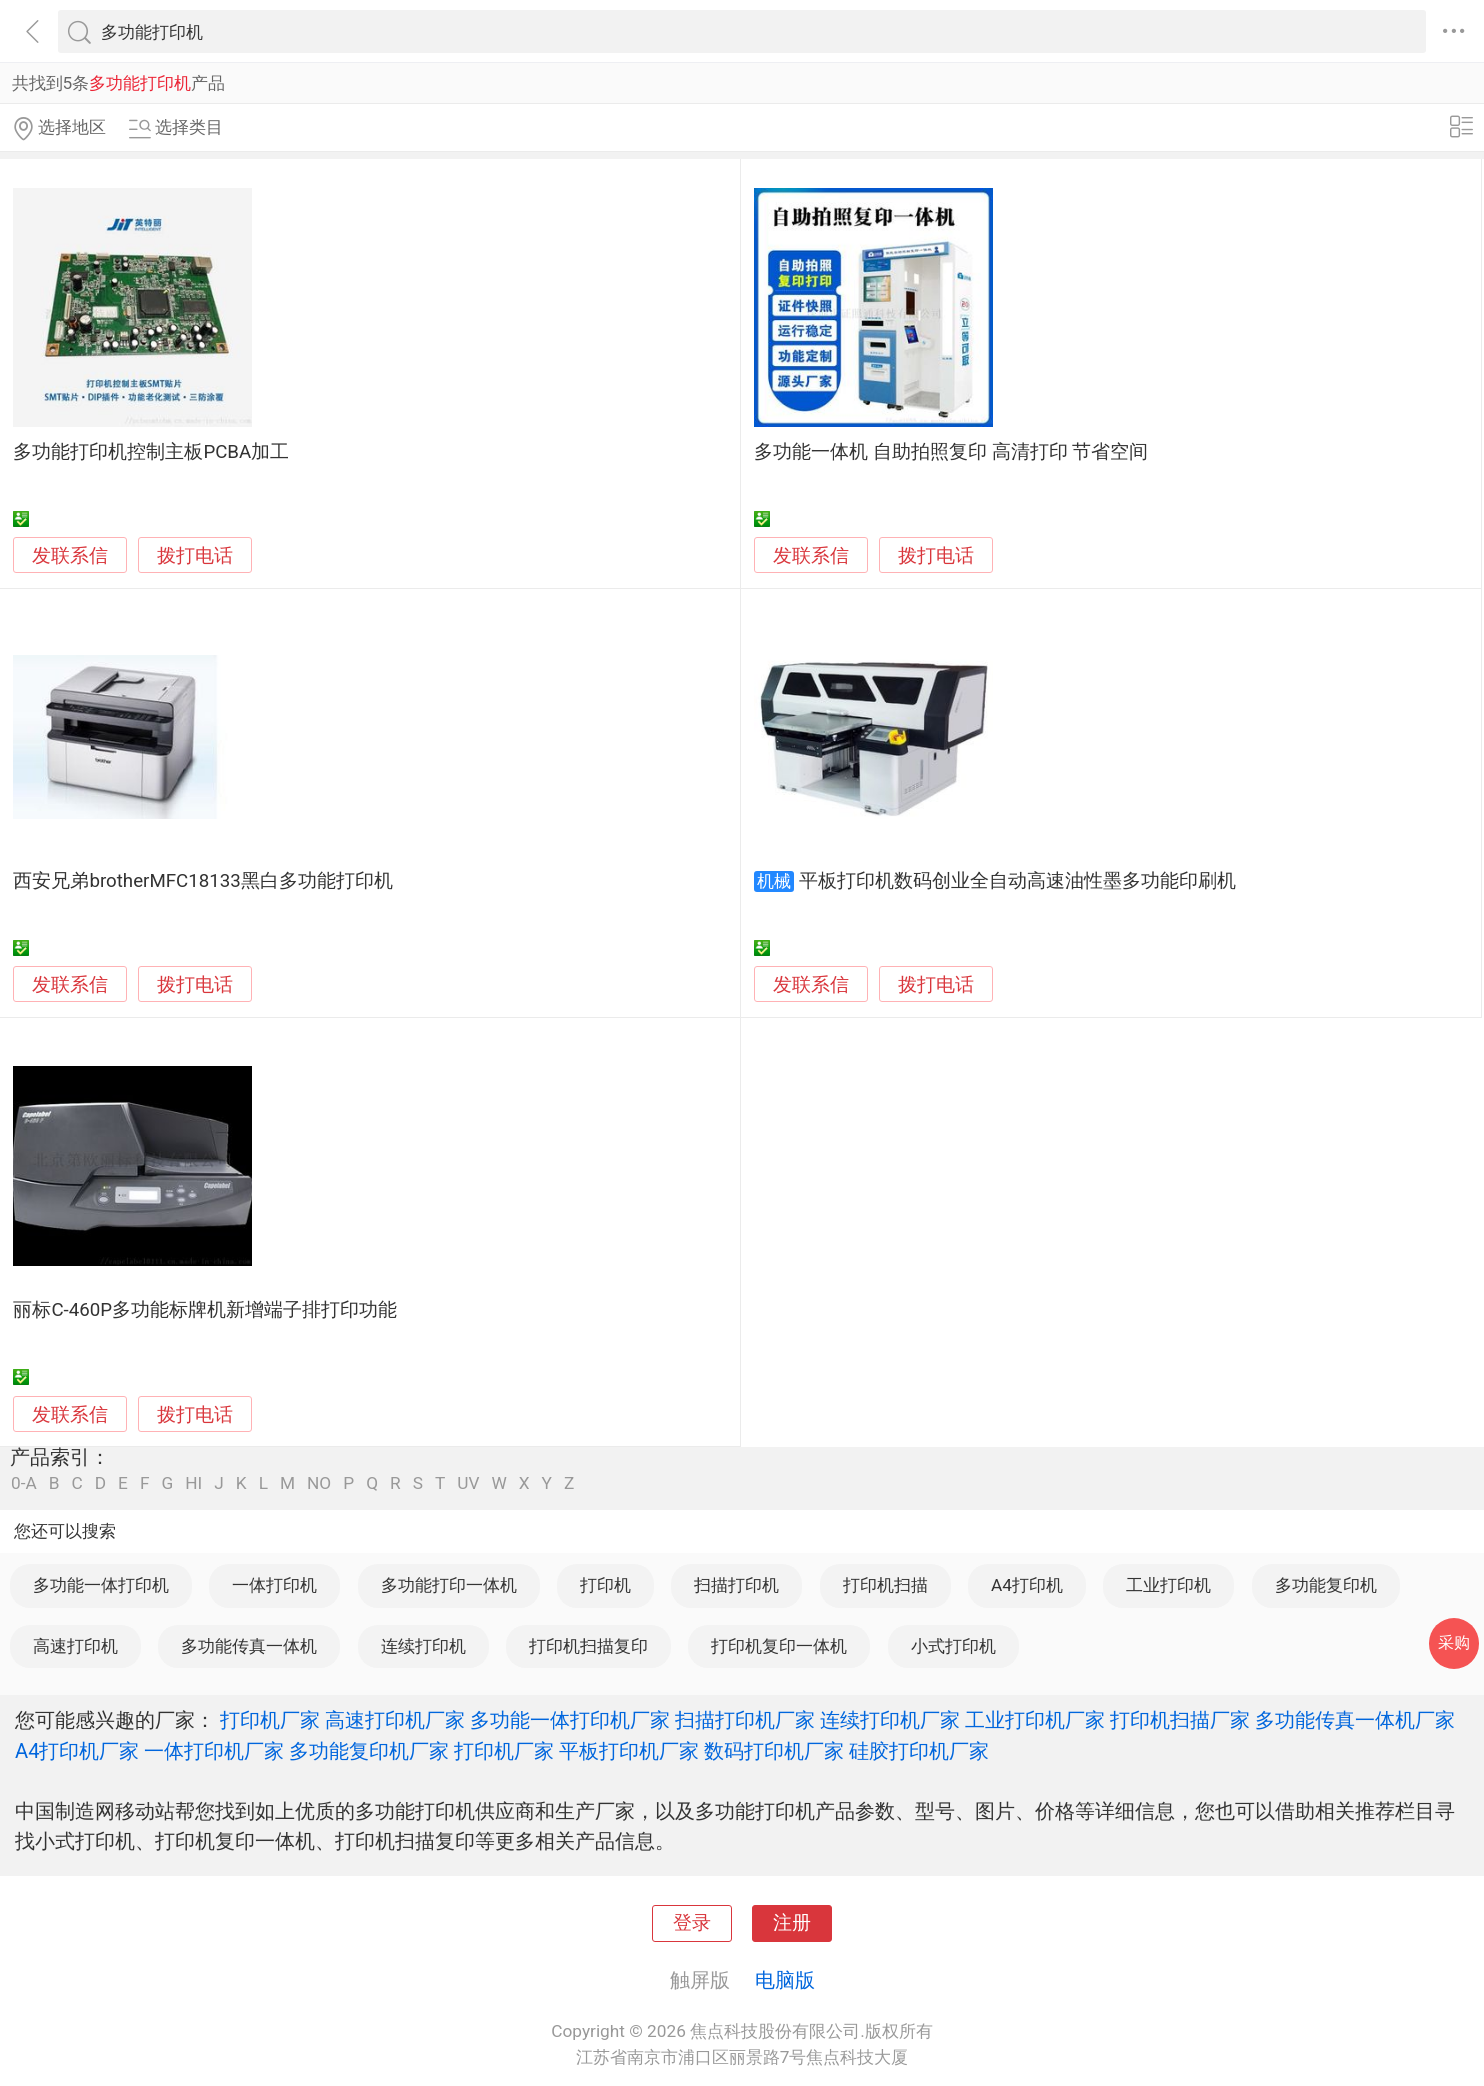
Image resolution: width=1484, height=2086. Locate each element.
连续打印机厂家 (890, 1720)
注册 (792, 1923)
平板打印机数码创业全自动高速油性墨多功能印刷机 (1017, 881)
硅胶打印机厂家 (919, 1751)
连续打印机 (423, 1646)
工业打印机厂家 (1035, 1720)
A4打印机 (1027, 1585)
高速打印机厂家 (395, 1720)
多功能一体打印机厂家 (570, 1720)
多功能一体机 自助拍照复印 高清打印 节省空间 (951, 452)
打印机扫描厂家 (1180, 1720)
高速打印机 (75, 1646)
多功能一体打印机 (101, 1585)
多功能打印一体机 (449, 1585)
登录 (692, 1923)
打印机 (605, 1585)
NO (319, 1483)
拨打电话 (195, 555)
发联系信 (70, 556)
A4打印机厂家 (77, 1751)
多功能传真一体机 (249, 1646)
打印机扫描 (885, 1585)
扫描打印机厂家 (745, 1720)
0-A (24, 1483)
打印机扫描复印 (588, 1646)
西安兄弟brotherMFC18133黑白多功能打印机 (202, 881)
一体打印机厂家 (214, 1751)
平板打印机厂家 (629, 1751)
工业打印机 (1168, 1585)
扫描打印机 (736, 1585)
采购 (1454, 1642)
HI (193, 1483)
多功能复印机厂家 (369, 1751)
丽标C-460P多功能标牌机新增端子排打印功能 (205, 1310)
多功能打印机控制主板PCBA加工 (151, 452)
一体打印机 (274, 1585)
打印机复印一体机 (779, 1646)
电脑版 (785, 1980)
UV (468, 1483)
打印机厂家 (270, 1720)
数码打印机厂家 (774, 1751)
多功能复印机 (1326, 1585)
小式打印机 (953, 1646)
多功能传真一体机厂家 (1355, 1720)
